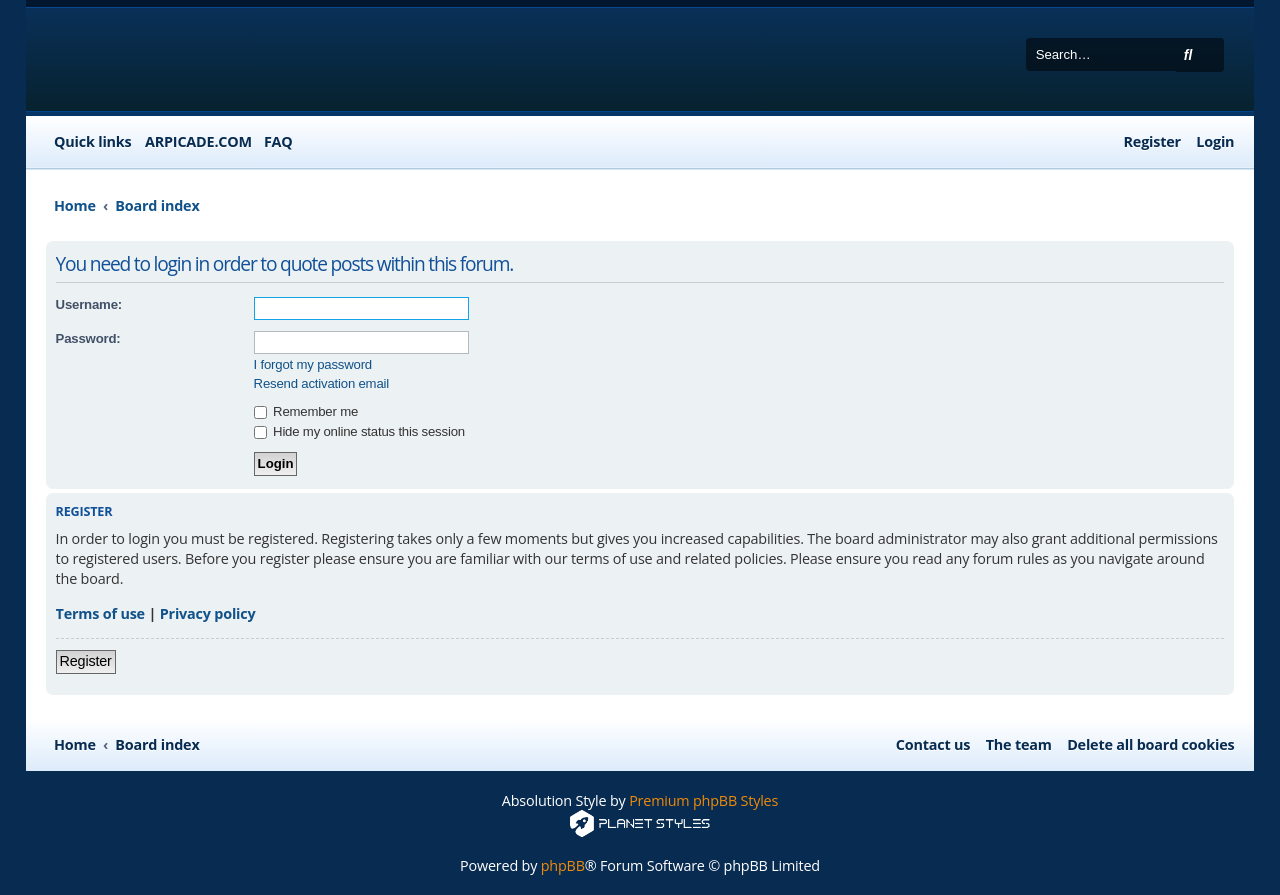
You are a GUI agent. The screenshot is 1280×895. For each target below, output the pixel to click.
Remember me (306, 411)
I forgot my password (313, 364)
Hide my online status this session (359, 431)
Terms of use (100, 613)
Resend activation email (321, 383)
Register (86, 661)
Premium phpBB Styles (703, 800)
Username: (89, 304)
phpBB (563, 865)
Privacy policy (208, 613)
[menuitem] (273, 142)
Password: (88, 338)
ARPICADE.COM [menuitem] (198, 141)
